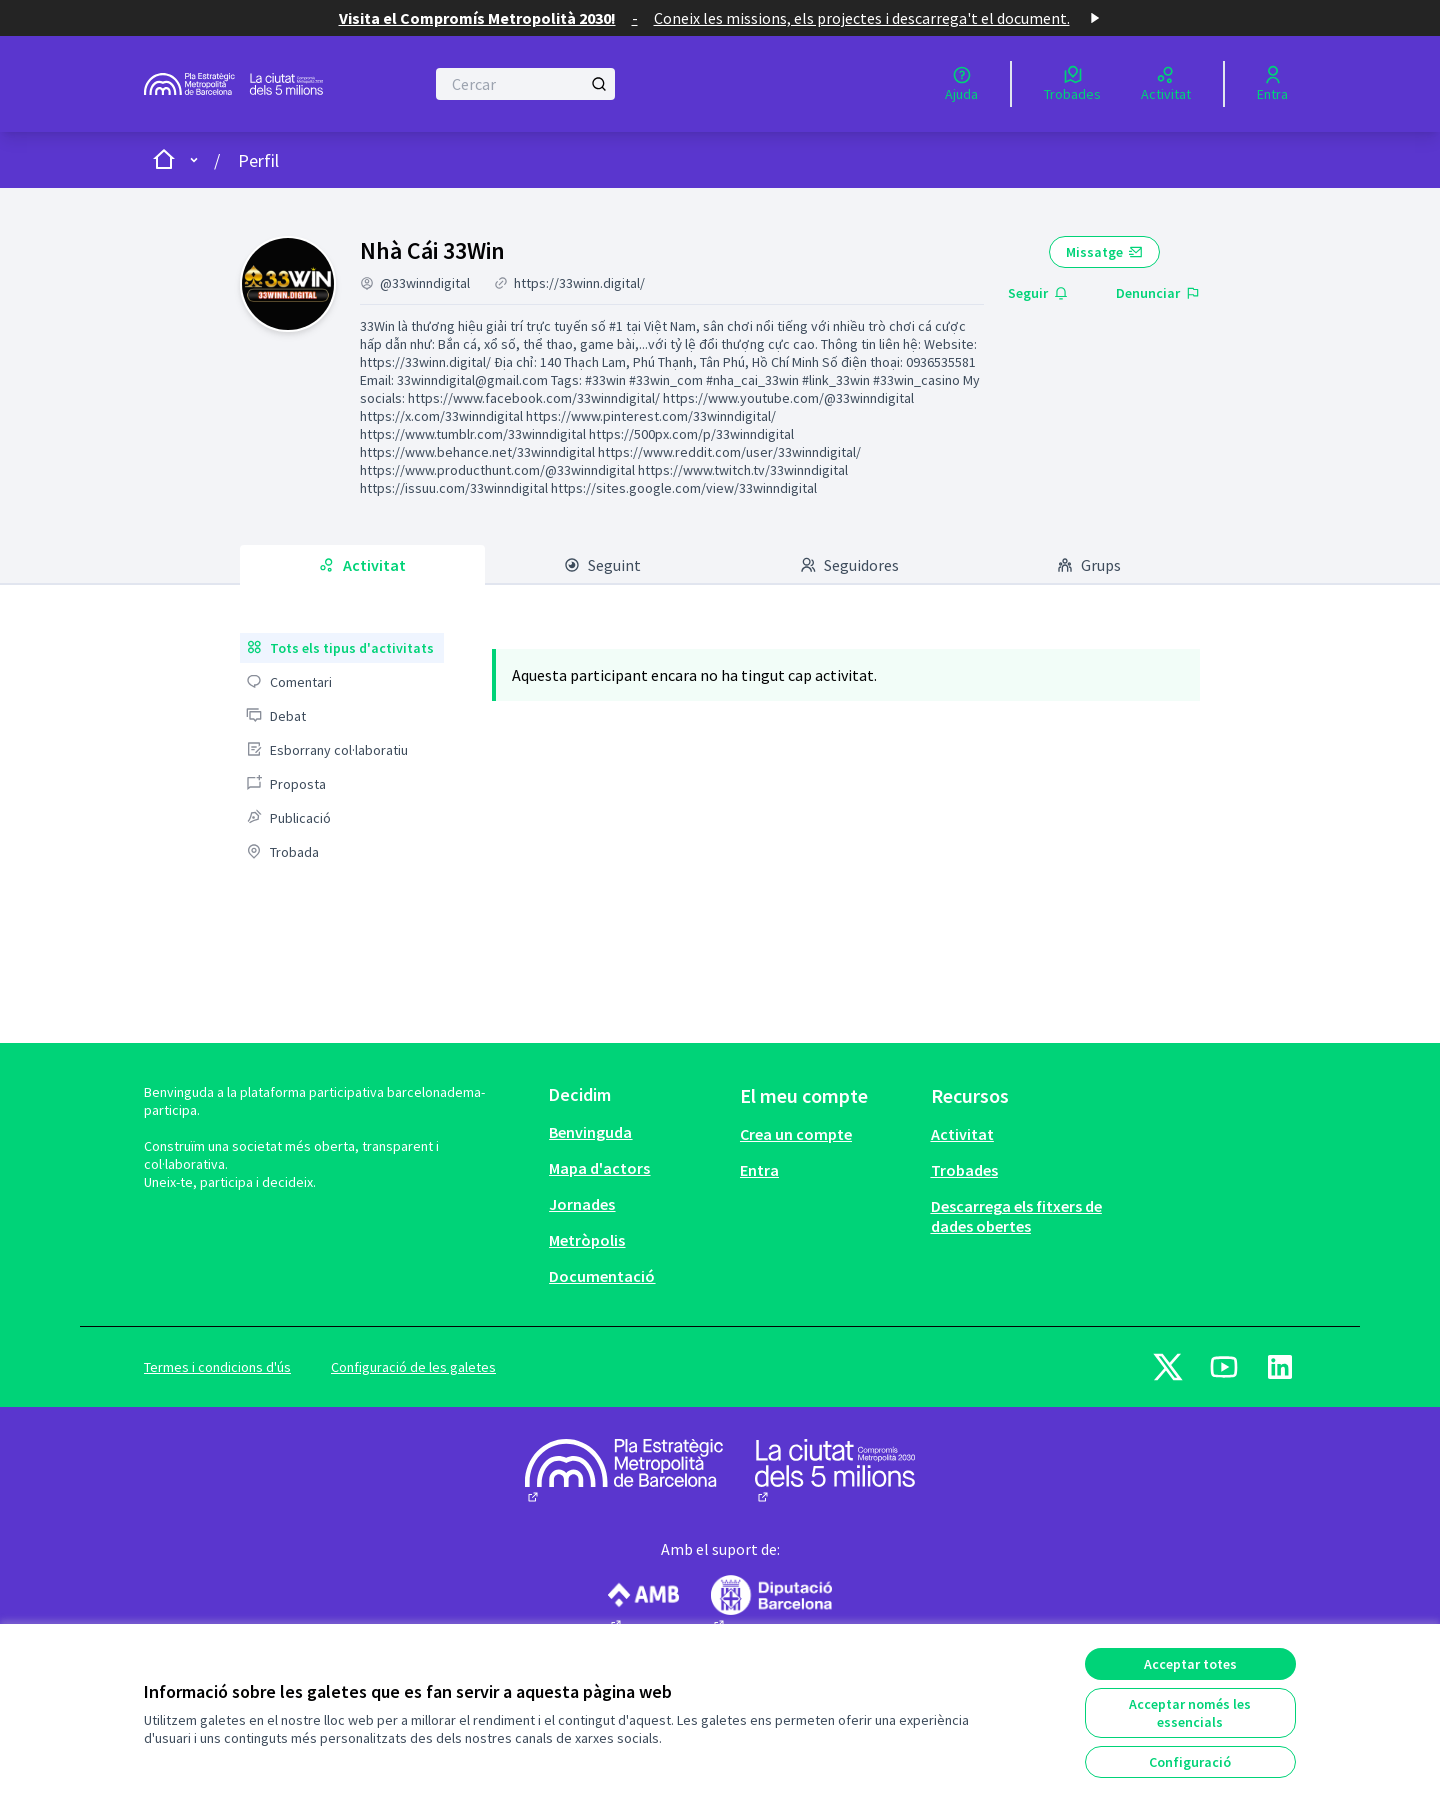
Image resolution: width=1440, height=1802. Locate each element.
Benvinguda (590, 1132)
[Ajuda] (961, 84)
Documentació (602, 1276)
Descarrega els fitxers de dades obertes (1016, 1216)
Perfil (258, 160)
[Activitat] (1166, 84)
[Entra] (1272, 84)
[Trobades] (1072, 84)
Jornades (582, 1204)
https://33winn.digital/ (579, 283)
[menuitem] (342, 648)
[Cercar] (525, 84)
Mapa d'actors (599, 1168)
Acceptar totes (1190, 1664)
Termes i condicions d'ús (217, 1367)
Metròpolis (587, 1240)
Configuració (1190, 1762)
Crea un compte (796, 1134)
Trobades (964, 1170)
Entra (759, 1170)
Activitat (962, 1134)
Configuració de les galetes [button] (413, 1367)
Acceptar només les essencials (1190, 1713)
